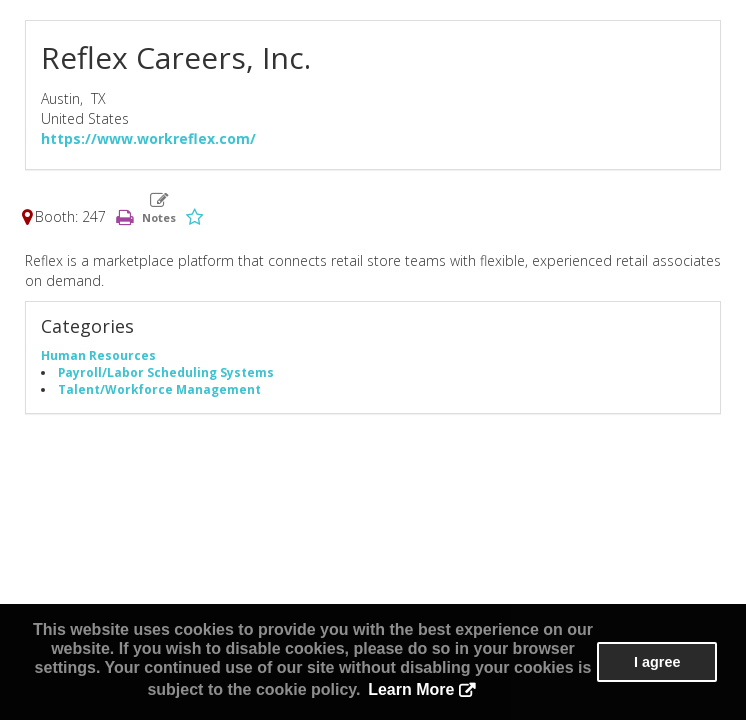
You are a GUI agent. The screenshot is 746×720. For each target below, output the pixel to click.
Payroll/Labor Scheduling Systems (166, 372)
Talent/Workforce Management (159, 389)
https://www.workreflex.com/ (148, 138)
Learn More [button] (411, 689)
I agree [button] (657, 662)
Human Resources (98, 355)
